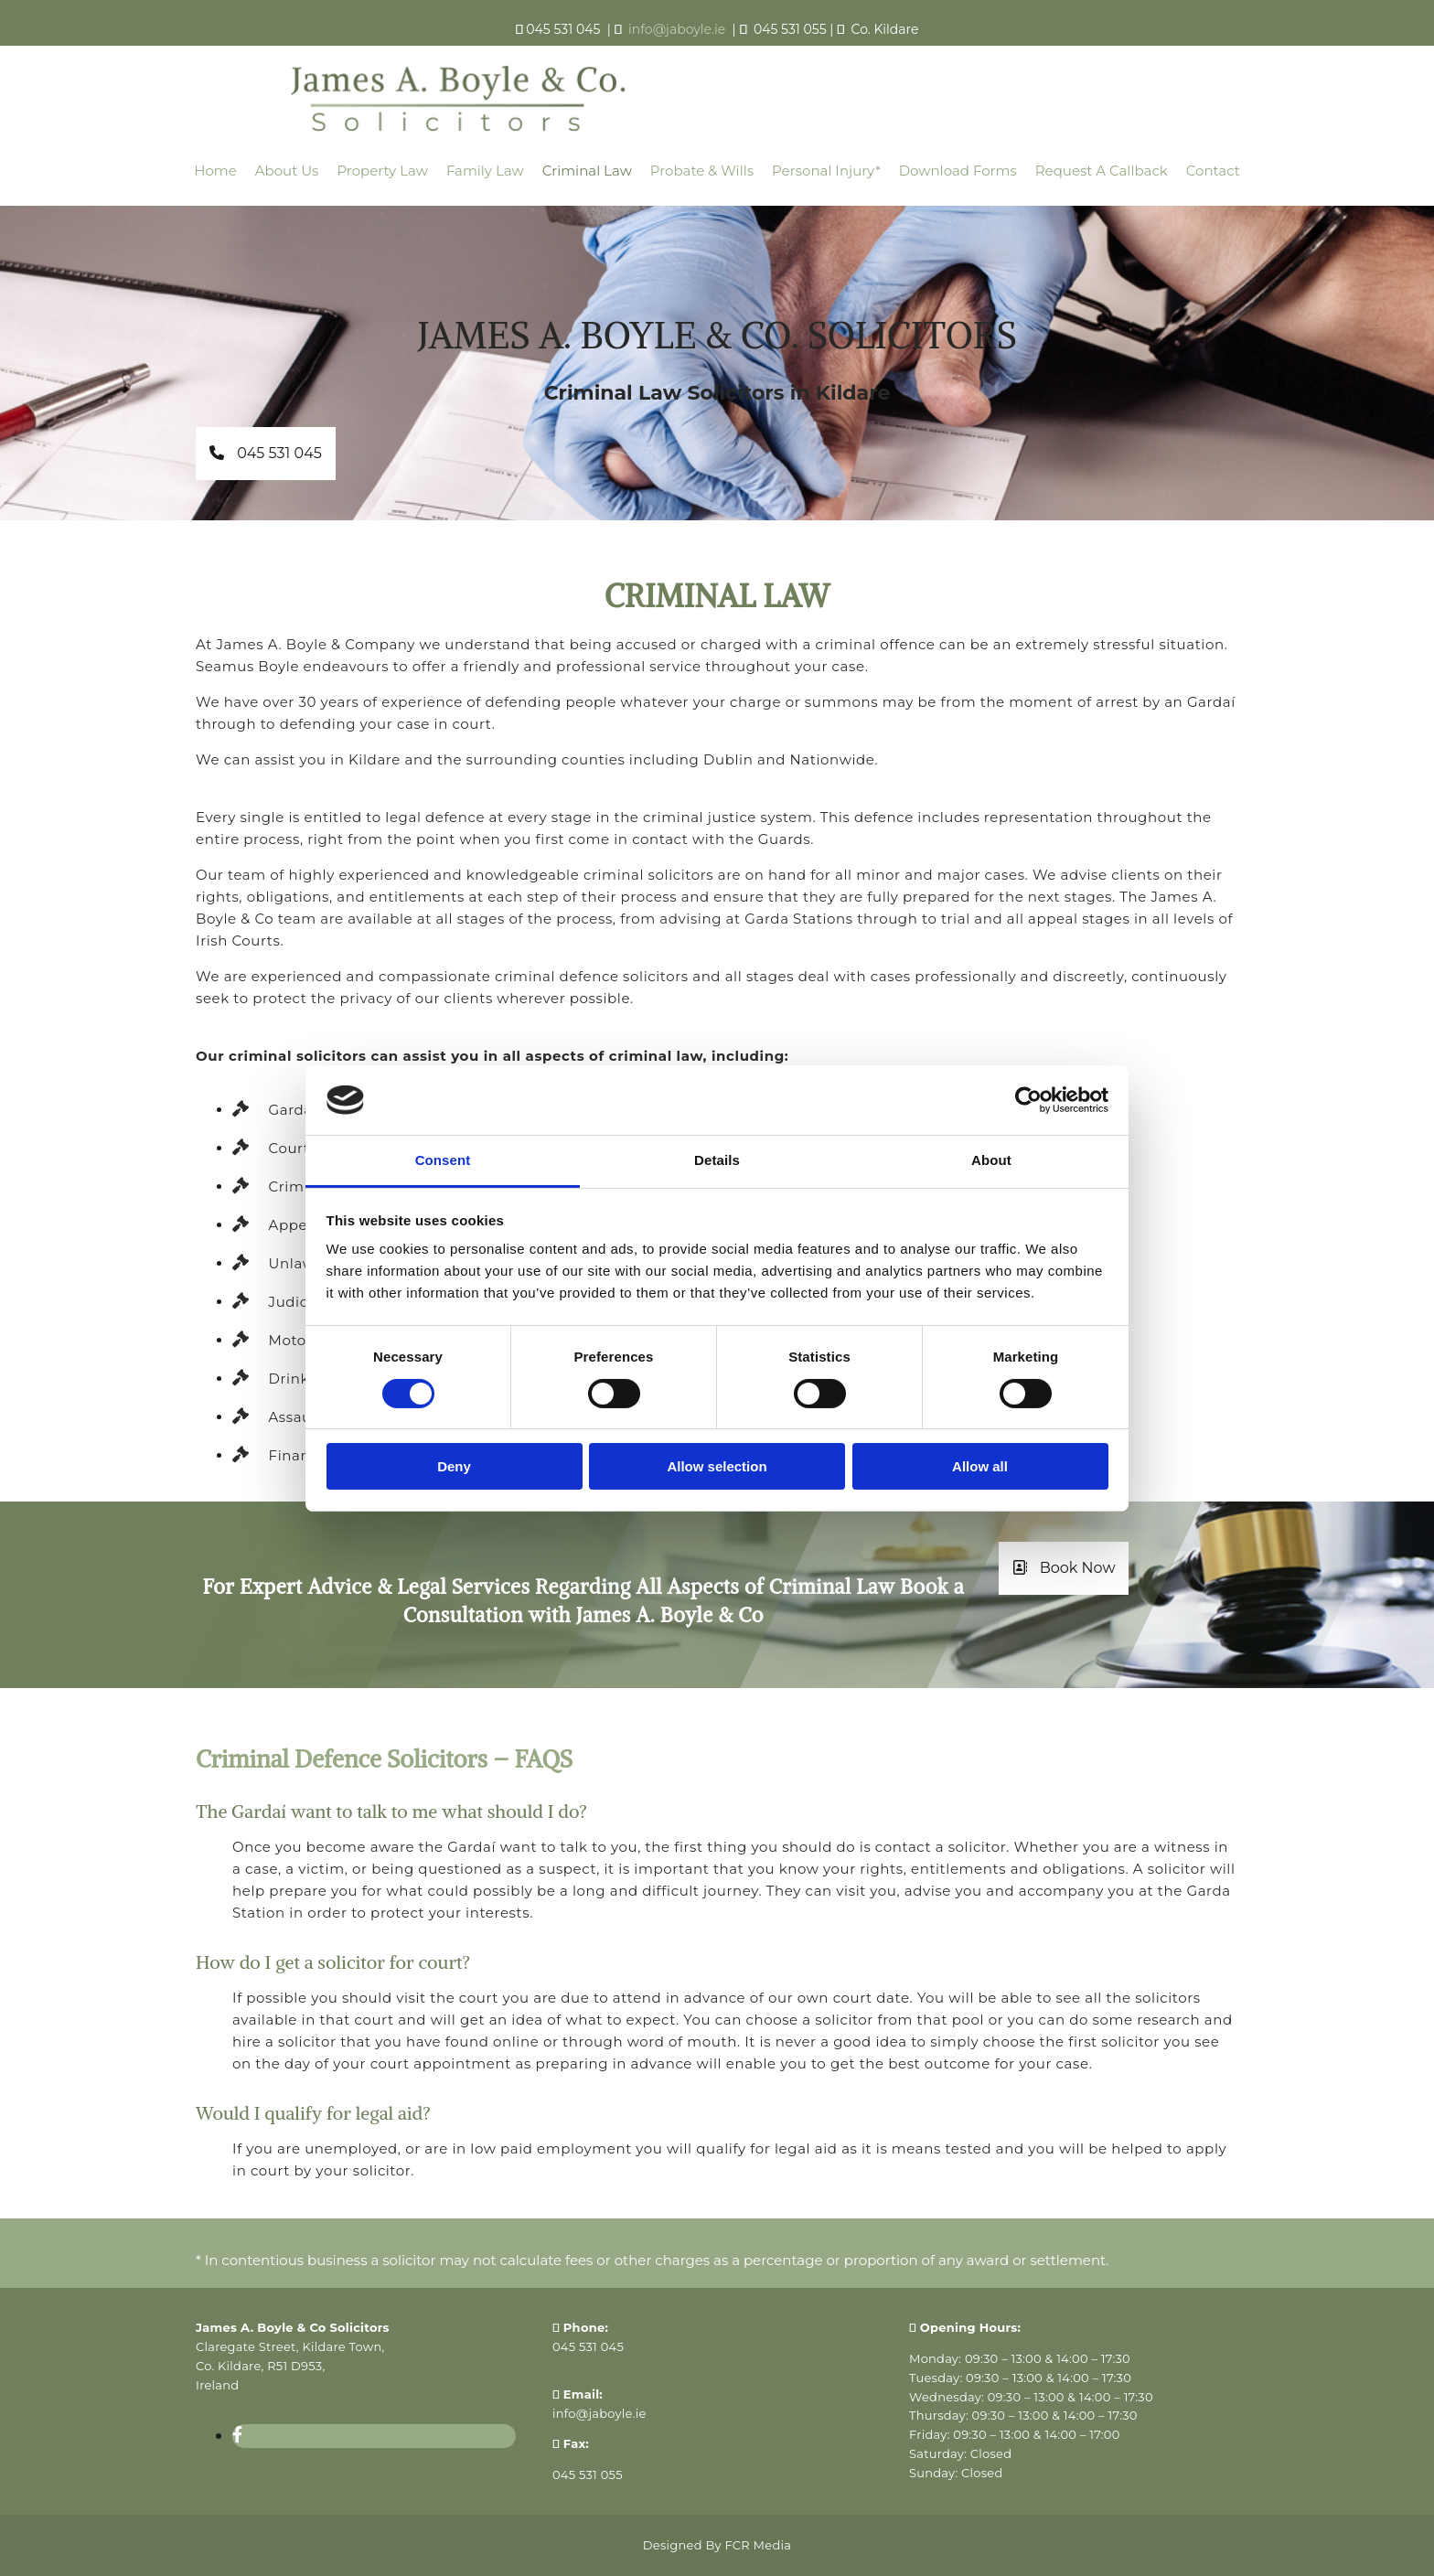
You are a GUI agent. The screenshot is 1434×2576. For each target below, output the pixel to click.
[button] (266, 453)
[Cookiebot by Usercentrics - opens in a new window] (1028, 1100)
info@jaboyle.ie (599, 2413)
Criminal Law (587, 170)
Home (215, 170)
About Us (287, 170)
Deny (454, 1466)
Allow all (980, 1466)
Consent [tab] (443, 1160)
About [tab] (991, 1160)
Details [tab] (717, 1160)
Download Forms (958, 170)
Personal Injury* (826, 170)
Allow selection (716, 1466)
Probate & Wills (702, 170)
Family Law (485, 170)
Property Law (382, 170)
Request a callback (1101, 170)
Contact (1213, 170)
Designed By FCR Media (717, 2545)
